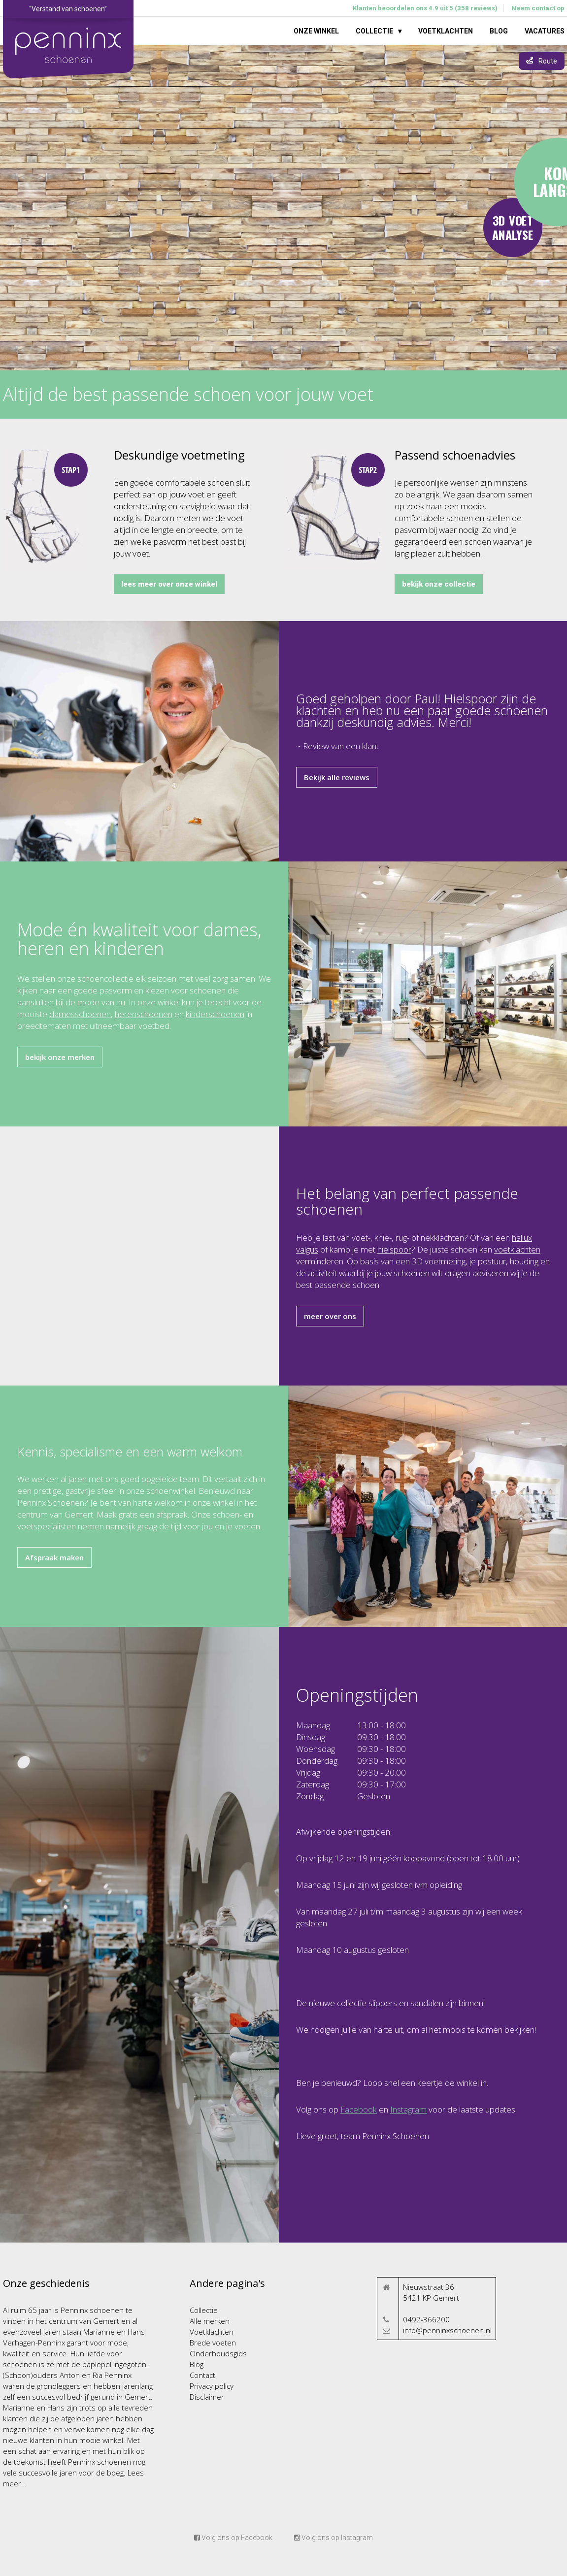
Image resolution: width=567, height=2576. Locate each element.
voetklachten (517, 1249)
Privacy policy (211, 2386)
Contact (202, 2375)
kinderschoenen (215, 1014)
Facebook (358, 2109)
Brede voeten (213, 2342)
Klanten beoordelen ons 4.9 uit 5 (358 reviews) (425, 8)
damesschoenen (80, 1014)
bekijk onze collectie (438, 584)
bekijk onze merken (60, 1057)
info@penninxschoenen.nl (447, 2330)
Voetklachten (445, 31)
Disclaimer (207, 2397)
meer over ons (330, 1316)
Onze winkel (316, 31)
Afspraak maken (54, 1557)
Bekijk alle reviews (336, 777)
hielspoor (394, 1249)
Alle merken (210, 2321)
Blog (499, 31)
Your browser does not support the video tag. (283, 207)
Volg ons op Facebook (233, 2538)
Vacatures (545, 31)
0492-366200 (426, 2319)
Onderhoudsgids (218, 2353)
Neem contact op (538, 8)
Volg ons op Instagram (333, 2538)
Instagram (408, 2109)
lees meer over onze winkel (169, 584)
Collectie (374, 31)
